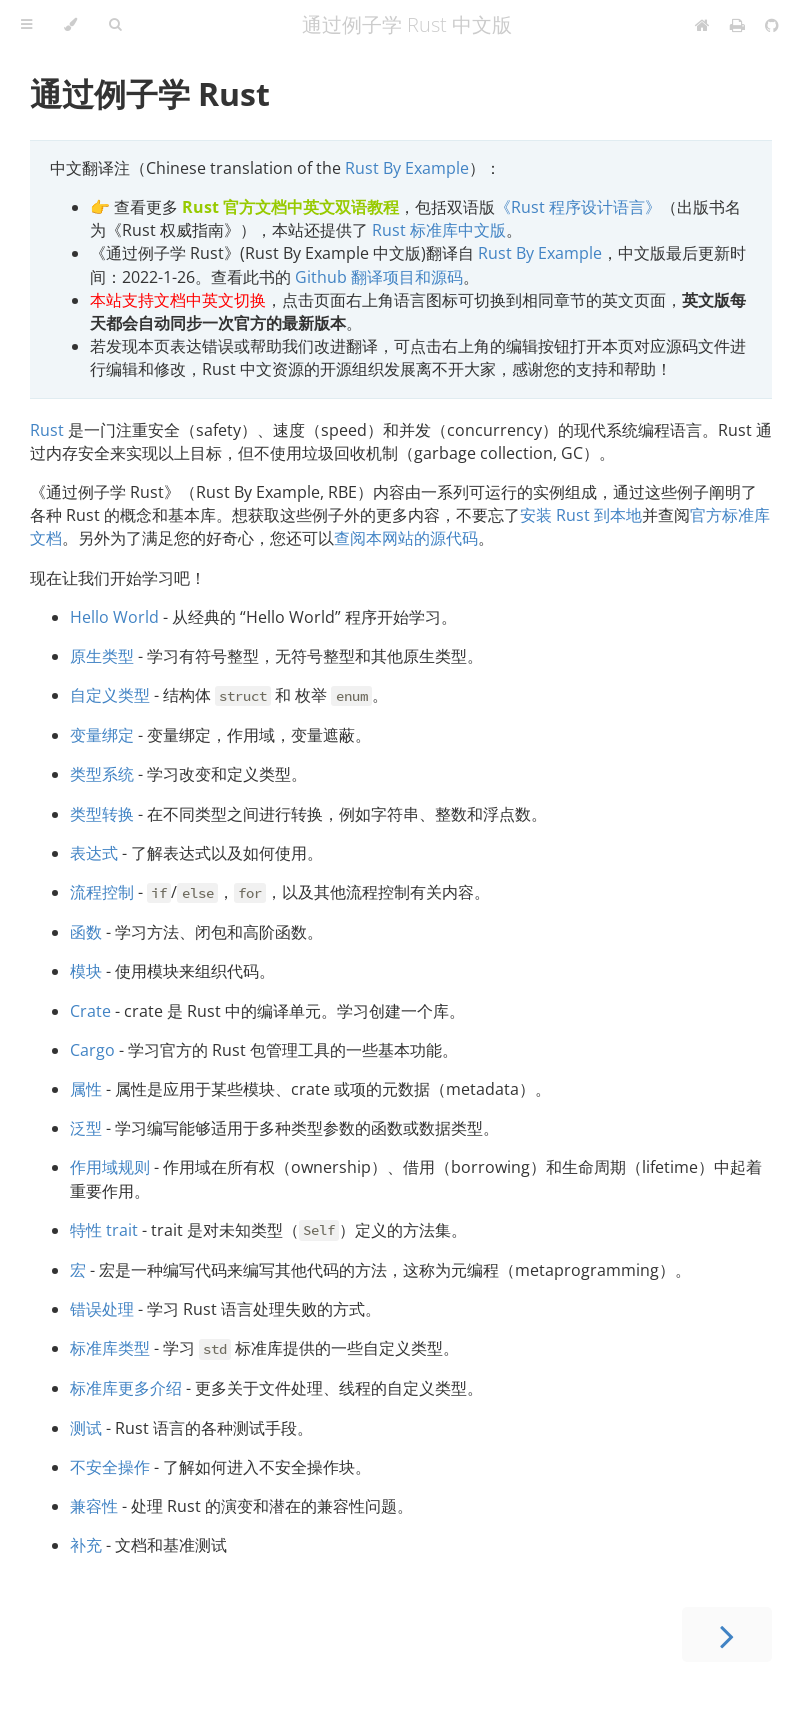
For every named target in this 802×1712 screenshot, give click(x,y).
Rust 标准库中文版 (439, 230)
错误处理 (102, 1309)
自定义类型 (110, 695)
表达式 (94, 853)
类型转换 (102, 814)
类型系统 (102, 774)
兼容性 (94, 1506)
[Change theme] (70, 25)
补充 (86, 1545)
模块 (86, 971)
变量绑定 (102, 735)
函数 (86, 932)
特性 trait (104, 1230)
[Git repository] (772, 25)
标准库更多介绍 (126, 1388)
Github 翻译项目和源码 (379, 277)
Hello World (114, 617)
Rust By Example (407, 168)
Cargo (92, 1050)
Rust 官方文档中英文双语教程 (290, 207)
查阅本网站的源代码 (406, 538)
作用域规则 (110, 1167)
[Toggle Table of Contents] (26, 25)
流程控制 (102, 892)
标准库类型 (110, 1348)
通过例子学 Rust (150, 93)
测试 (86, 1428)
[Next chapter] (727, 1634)
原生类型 (102, 656)
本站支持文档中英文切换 (178, 300)
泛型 (86, 1128)
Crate (90, 1011)
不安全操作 (110, 1467)
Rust (47, 430)
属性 (86, 1089)
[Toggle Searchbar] (115, 25)
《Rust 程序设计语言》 (578, 207)
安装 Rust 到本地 (581, 515)
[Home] (702, 25)
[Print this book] (739, 25)
